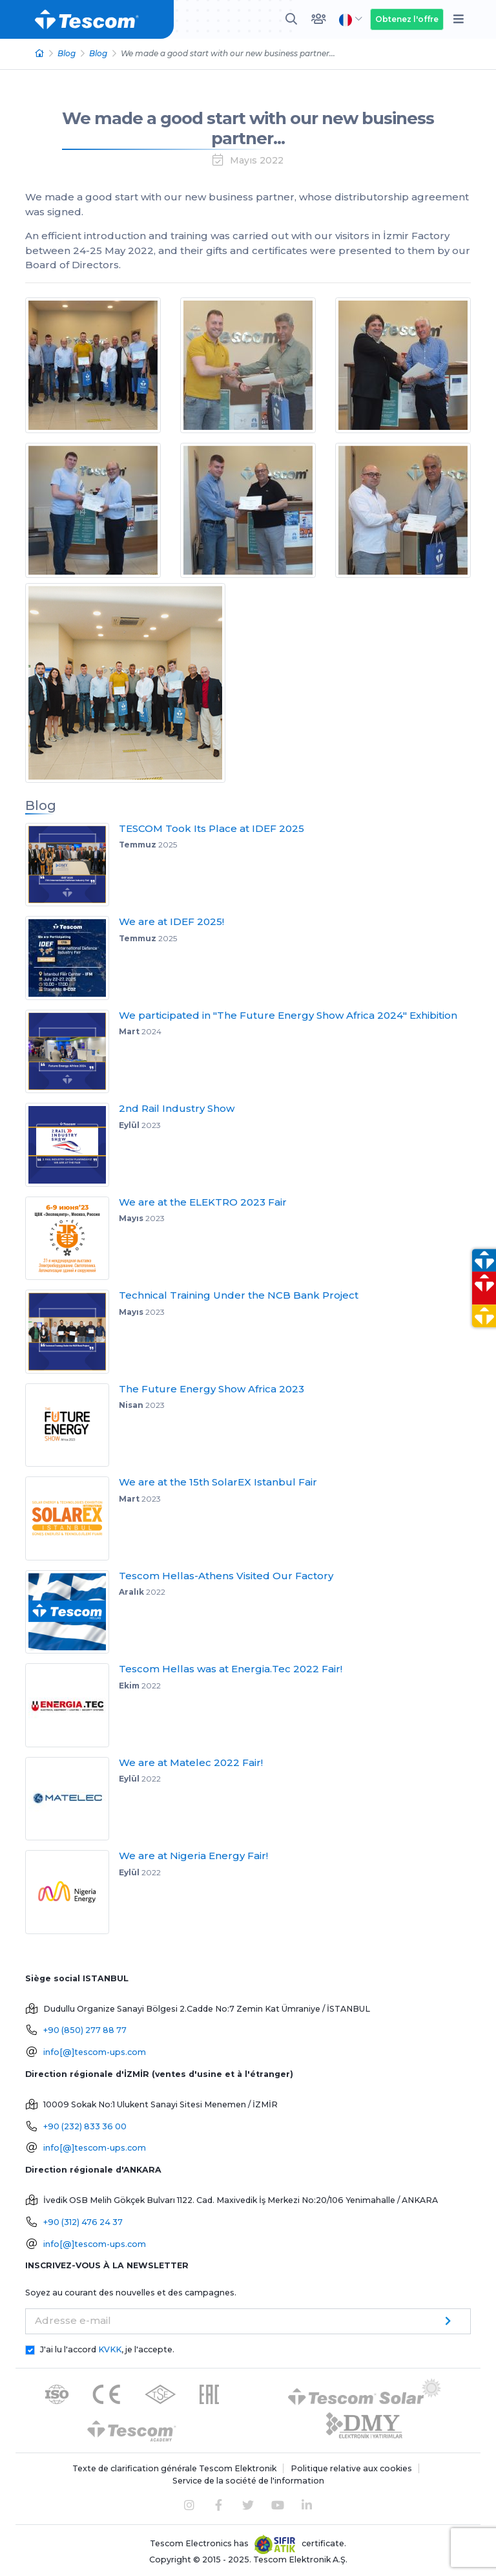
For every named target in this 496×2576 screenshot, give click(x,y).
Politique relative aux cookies (351, 2468)
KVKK (109, 2349)
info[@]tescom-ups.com (94, 2052)
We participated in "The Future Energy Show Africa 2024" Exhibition (288, 1015)
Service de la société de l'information (248, 2481)
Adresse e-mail (73, 2320)
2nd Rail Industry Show (176, 1108)
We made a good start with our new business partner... (248, 128)
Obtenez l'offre (407, 19)
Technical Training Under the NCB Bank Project (238, 1295)
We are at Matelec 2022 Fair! (191, 1762)
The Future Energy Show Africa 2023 (211, 1389)
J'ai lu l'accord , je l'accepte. (107, 2349)
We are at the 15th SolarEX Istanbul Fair (218, 1482)
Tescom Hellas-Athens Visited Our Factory (226, 1576)
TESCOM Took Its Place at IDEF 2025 (211, 828)
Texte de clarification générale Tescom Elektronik (174, 2468)
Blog (66, 53)
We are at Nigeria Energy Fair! (193, 1855)
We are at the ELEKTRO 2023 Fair (203, 1202)
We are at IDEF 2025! (171, 921)
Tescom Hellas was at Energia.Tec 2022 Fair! (230, 1669)
